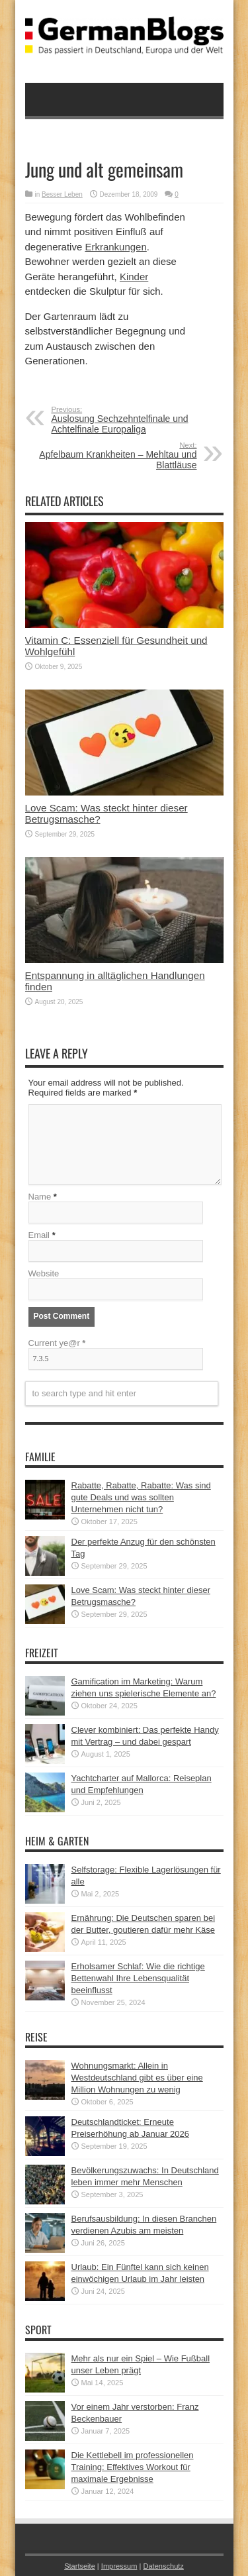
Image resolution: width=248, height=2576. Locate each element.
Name (40, 1197)
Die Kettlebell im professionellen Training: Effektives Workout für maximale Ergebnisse (132, 2467)
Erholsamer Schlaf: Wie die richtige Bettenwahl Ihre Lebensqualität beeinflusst (138, 1978)
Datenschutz (163, 2566)
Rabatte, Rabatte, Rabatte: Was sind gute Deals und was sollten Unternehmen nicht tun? (141, 1497)
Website (44, 1273)
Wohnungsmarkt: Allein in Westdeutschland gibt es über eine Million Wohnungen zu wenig (137, 2077)
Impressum (119, 2566)
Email (39, 1235)
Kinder (134, 276)
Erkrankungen (115, 246)
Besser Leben (62, 194)
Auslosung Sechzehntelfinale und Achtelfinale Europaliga (133, 420)
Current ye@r (57, 1343)
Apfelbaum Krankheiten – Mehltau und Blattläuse (116, 455)
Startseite (79, 2566)
